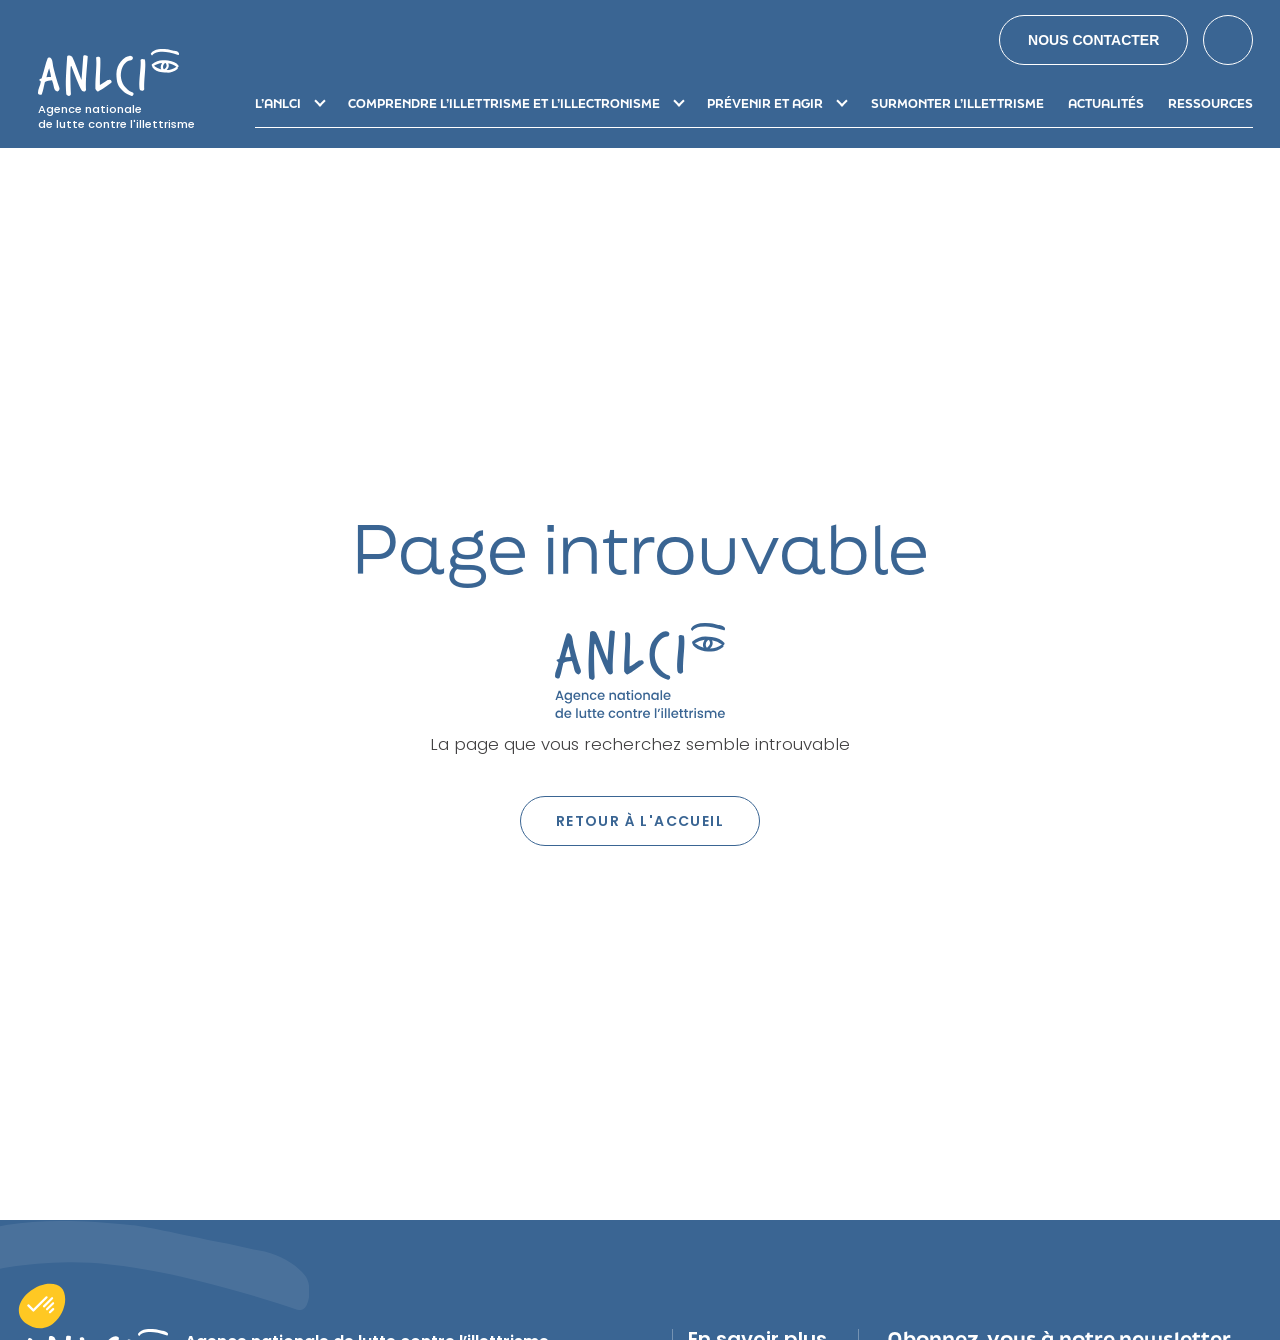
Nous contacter (1093, 40)
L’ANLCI (278, 103)
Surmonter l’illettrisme (957, 103)
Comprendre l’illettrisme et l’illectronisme (504, 103)
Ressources (1210, 103)
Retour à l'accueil (640, 821)
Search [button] (1228, 40)
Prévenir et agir (765, 103)
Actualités (1106, 103)
